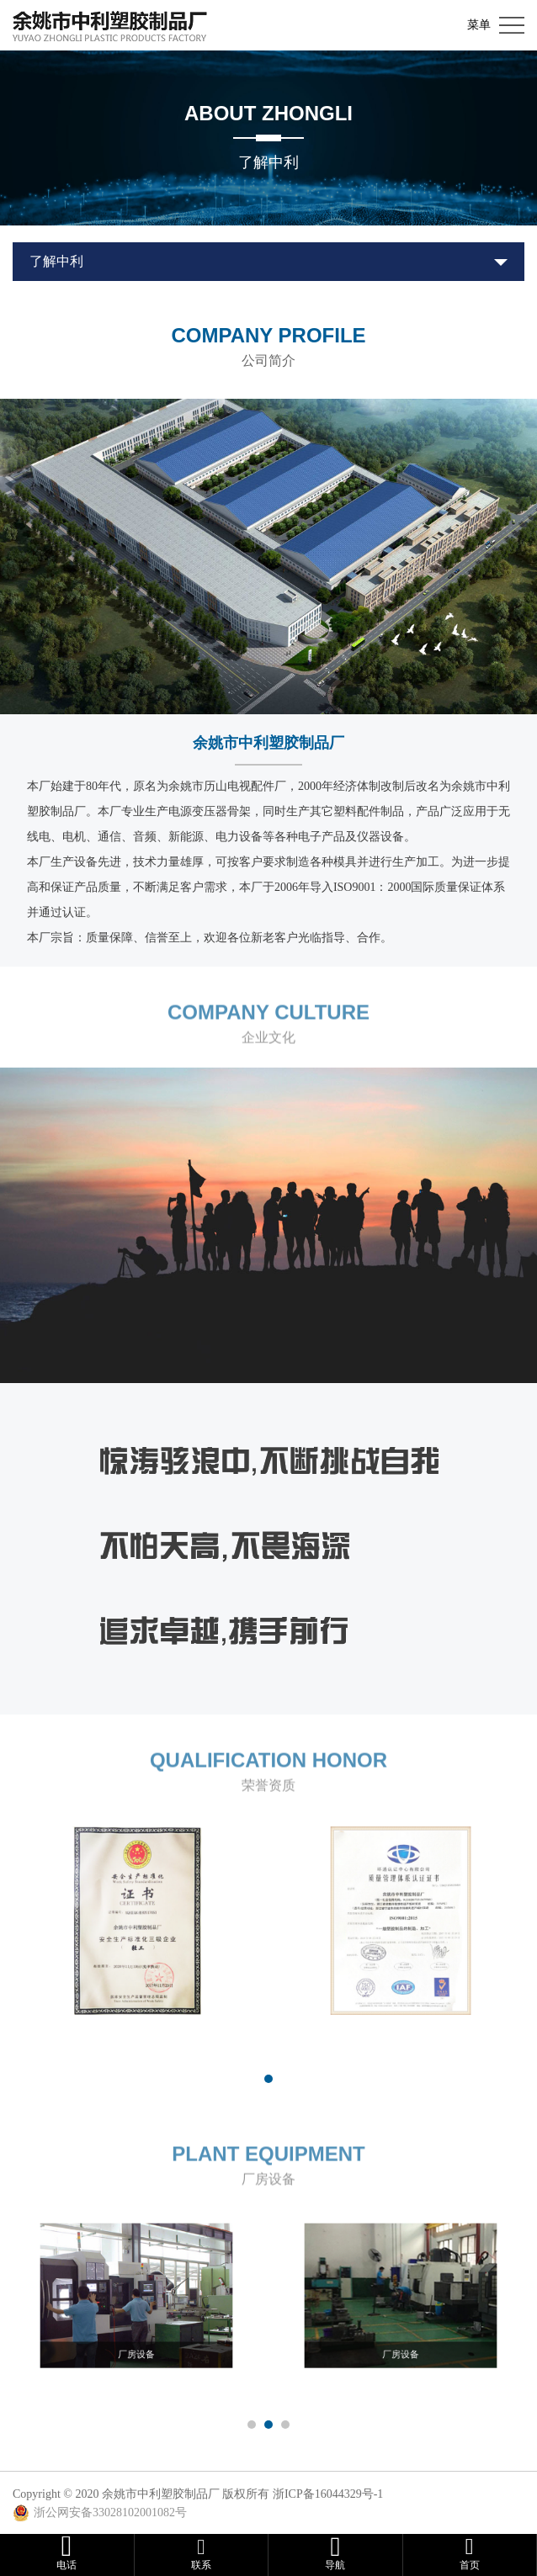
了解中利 (56, 261)
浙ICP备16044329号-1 (328, 2494)
